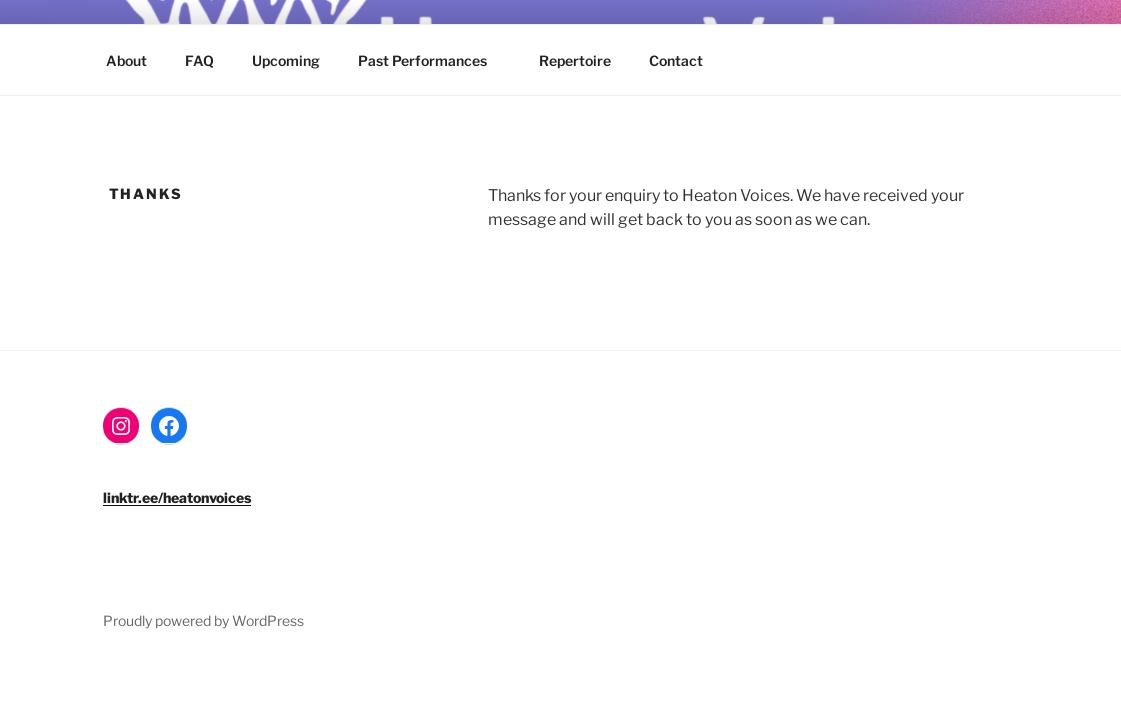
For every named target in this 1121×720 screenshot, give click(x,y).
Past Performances (432, 60)
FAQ (199, 60)
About (126, 60)
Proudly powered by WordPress (203, 620)
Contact (676, 60)
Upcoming (286, 60)
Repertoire (575, 60)
